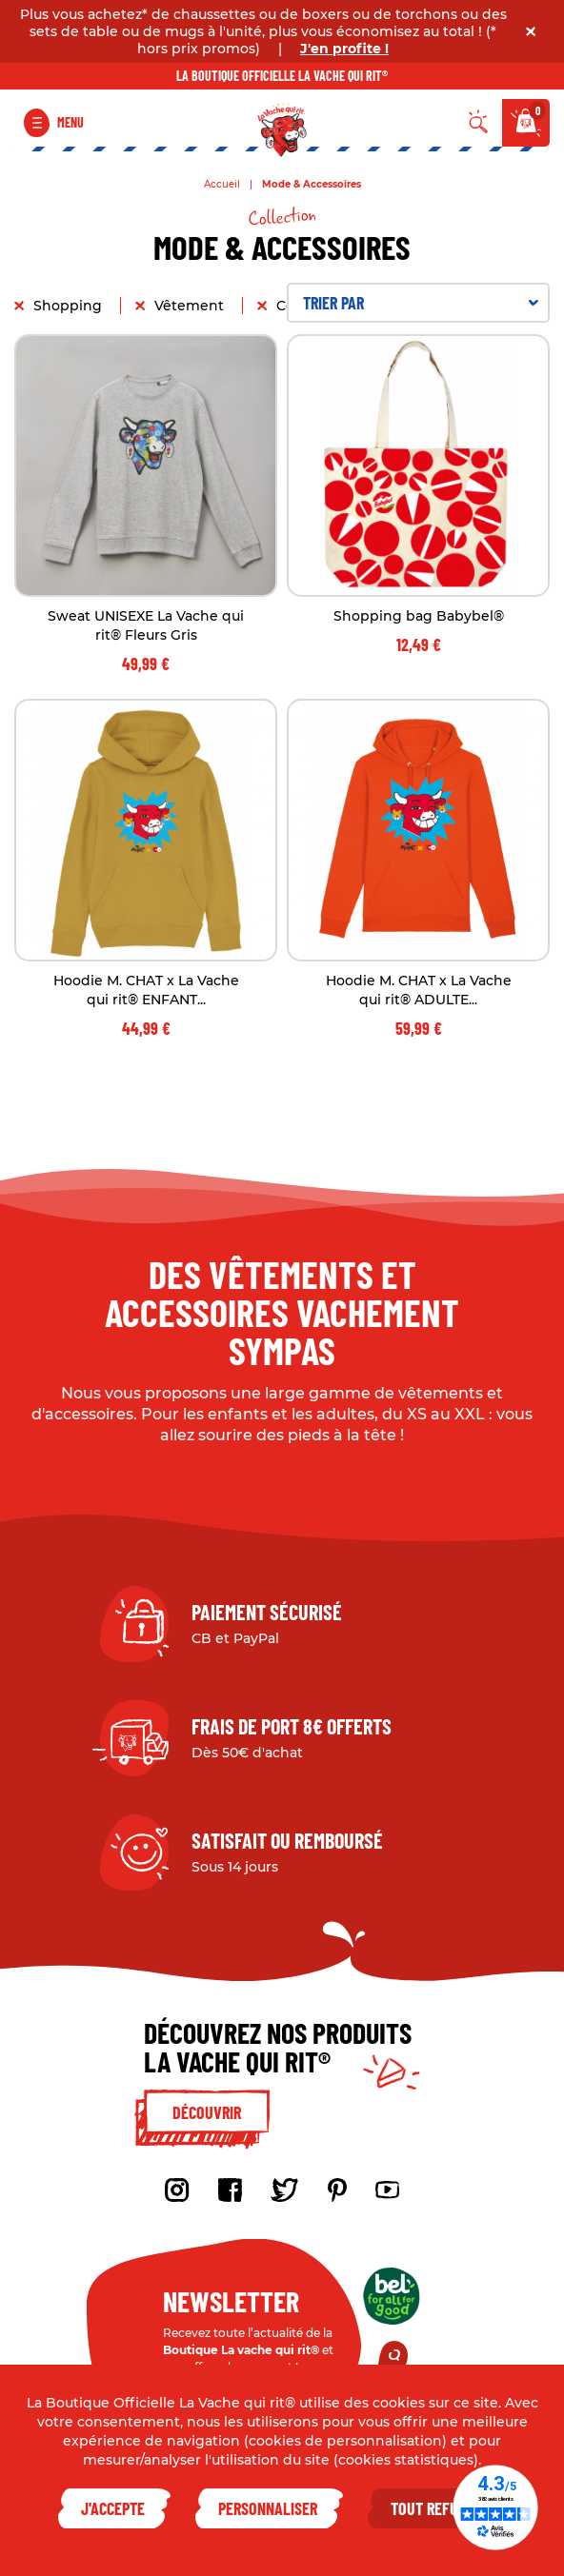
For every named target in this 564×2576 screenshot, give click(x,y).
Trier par (420, 302)
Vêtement (191, 305)
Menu (70, 122)
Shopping (69, 305)
